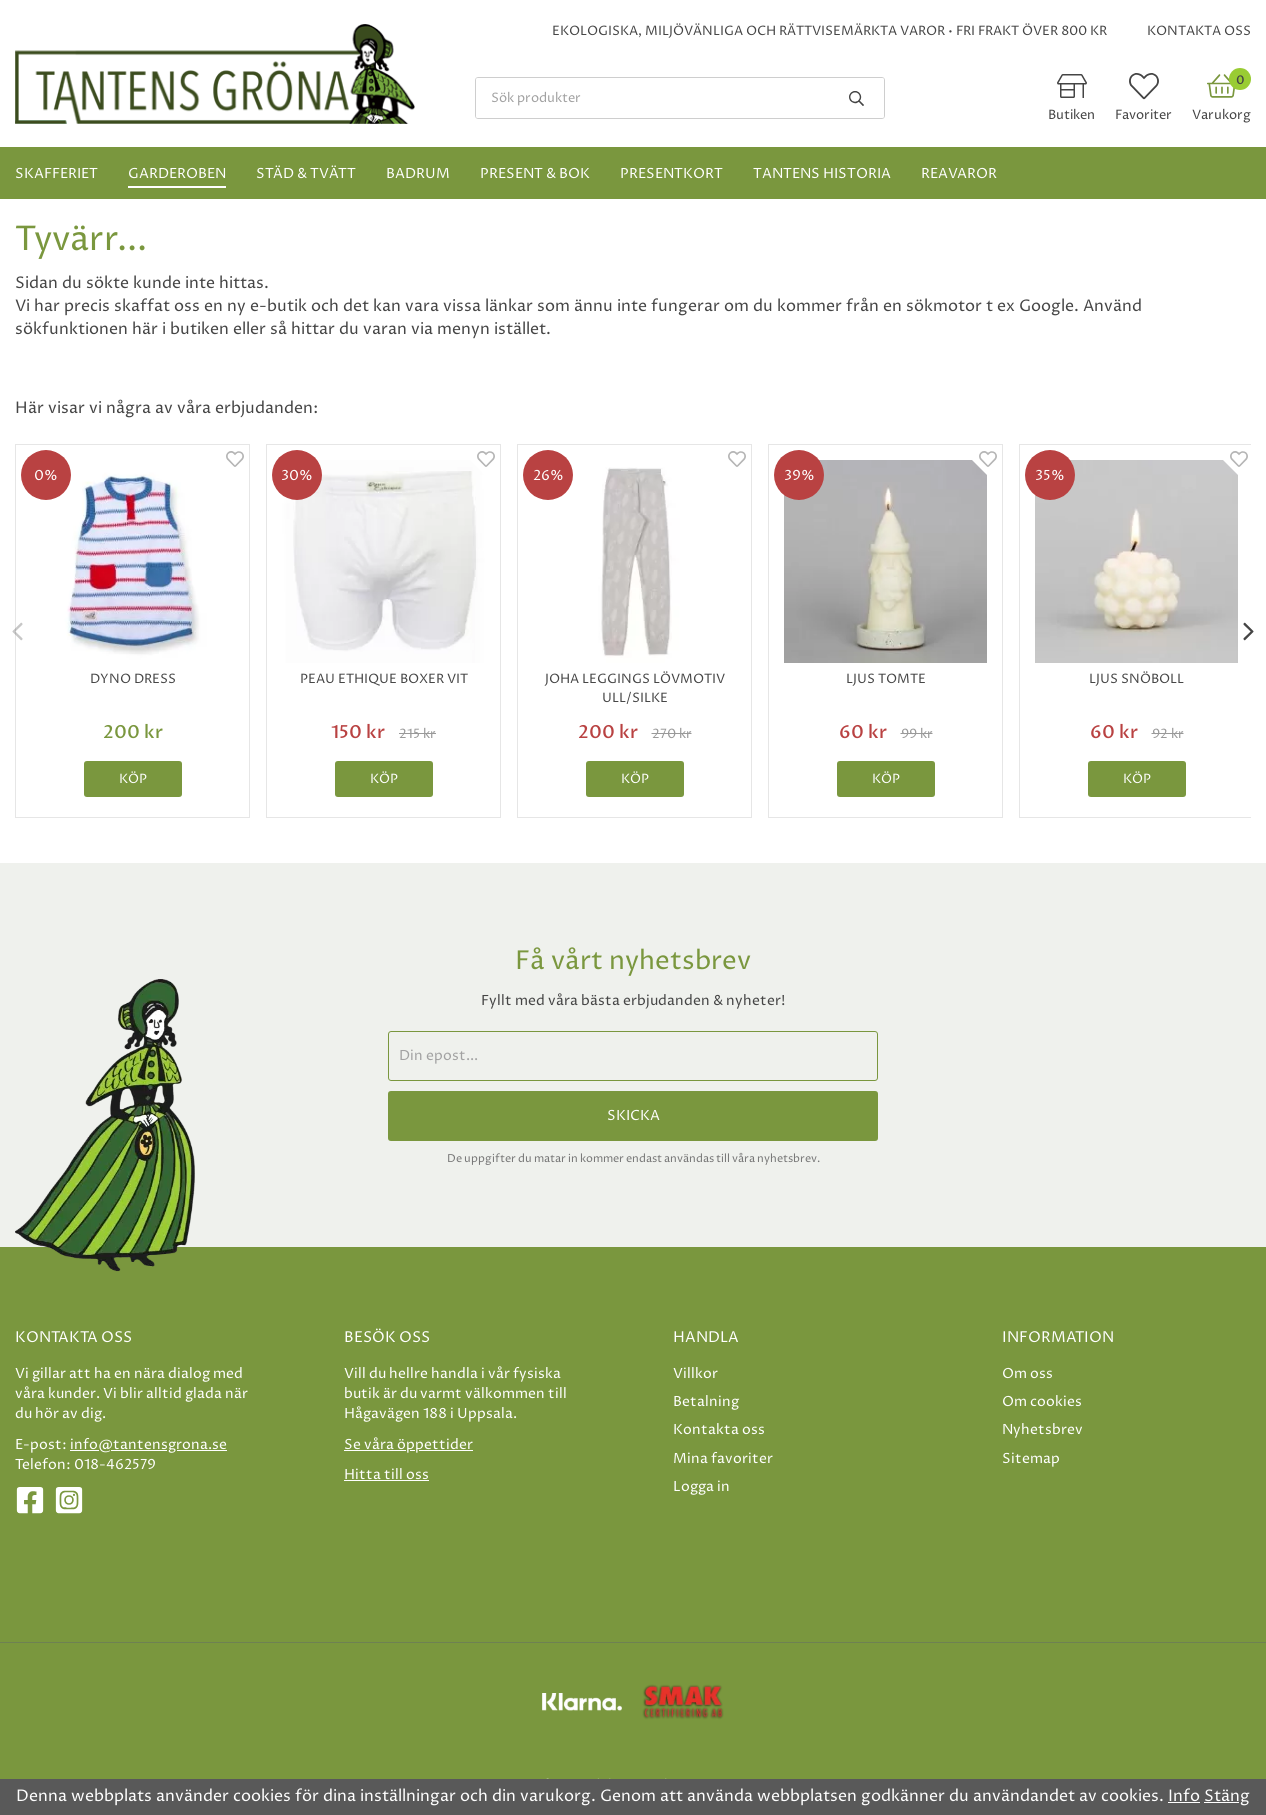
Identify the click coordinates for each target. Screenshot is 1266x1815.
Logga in (701, 1486)
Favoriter (1143, 115)
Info (1184, 1796)
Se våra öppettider (408, 1444)
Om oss (1027, 1373)
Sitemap (1031, 1458)
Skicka (633, 1116)
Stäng (1227, 1796)
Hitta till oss (386, 1474)
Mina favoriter (723, 1458)
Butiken (1071, 115)
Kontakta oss (1199, 31)
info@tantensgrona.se (148, 1444)
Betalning (706, 1401)
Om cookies (1042, 1401)
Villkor (695, 1373)
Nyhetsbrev (1042, 1429)
